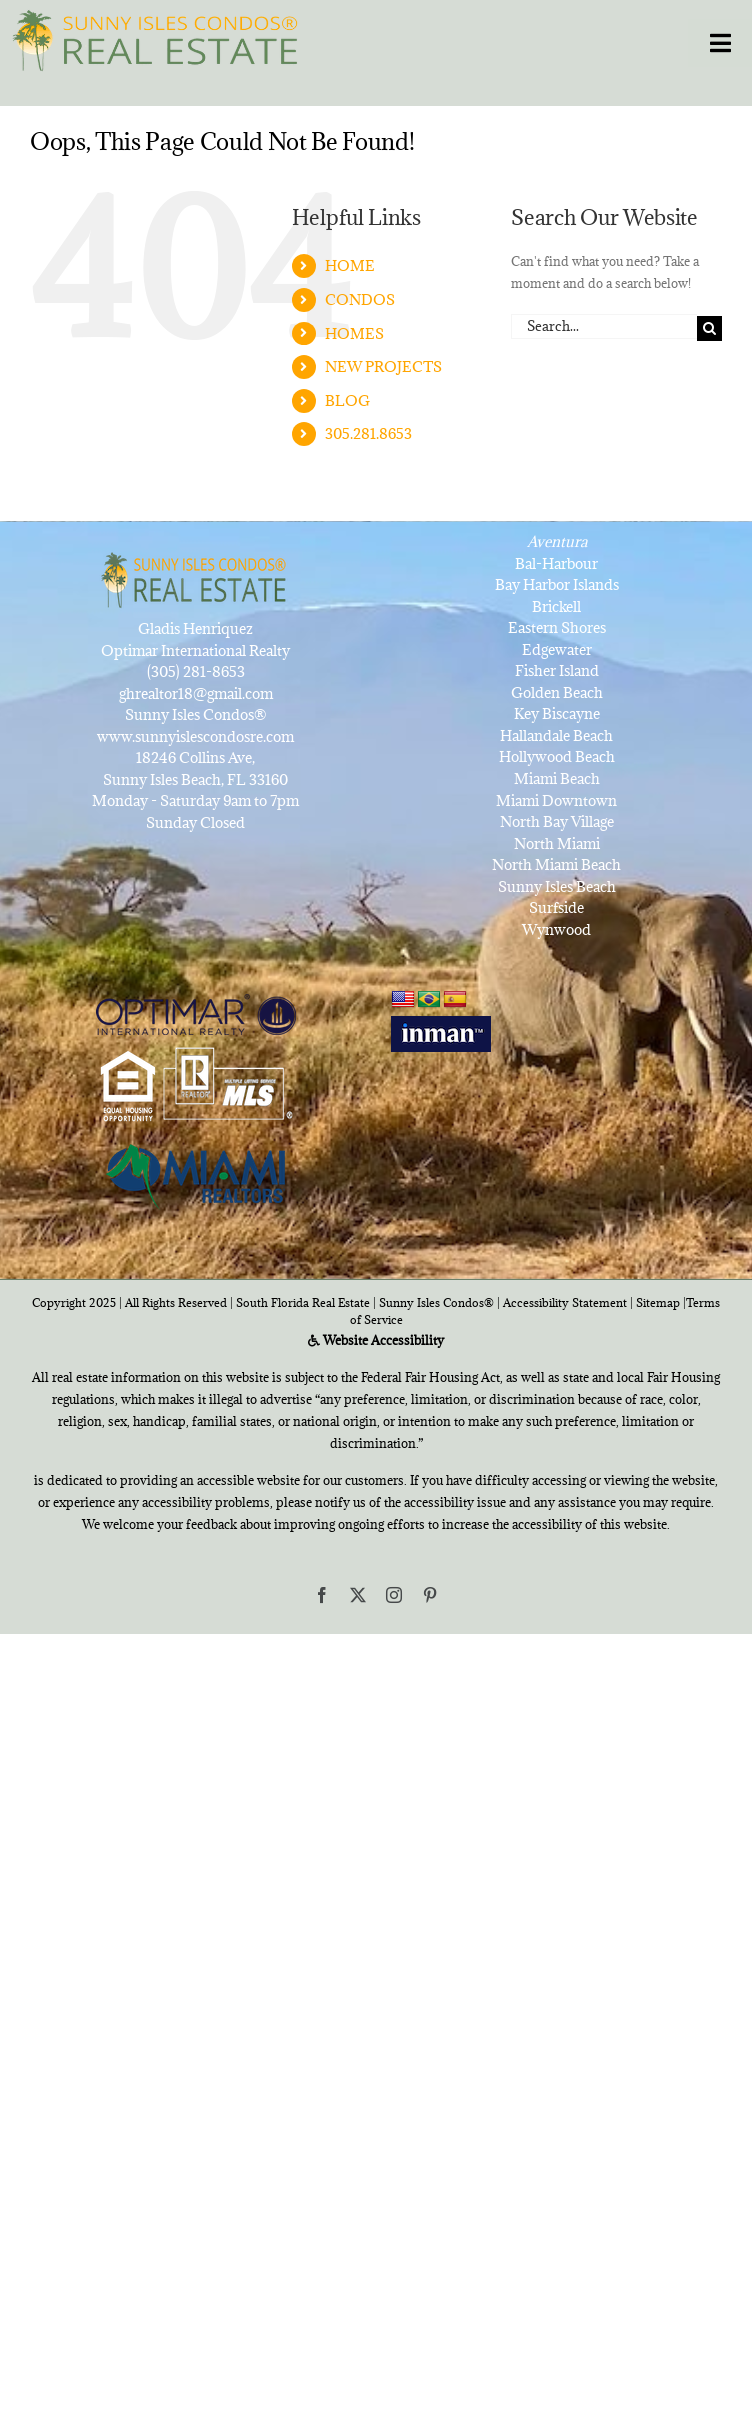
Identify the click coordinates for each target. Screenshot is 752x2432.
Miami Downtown (556, 800)
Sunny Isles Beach (557, 886)
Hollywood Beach (557, 756)
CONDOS (360, 299)
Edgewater (557, 649)
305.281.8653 (368, 433)
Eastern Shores (557, 627)
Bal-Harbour (556, 563)
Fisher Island (557, 670)
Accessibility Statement (565, 1302)
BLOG (347, 400)
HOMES (354, 333)
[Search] (709, 328)
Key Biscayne (557, 713)
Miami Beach (557, 778)
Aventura (557, 541)
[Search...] (604, 326)
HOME (350, 265)
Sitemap (658, 1302)
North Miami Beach (556, 864)
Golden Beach (557, 692)
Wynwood (556, 929)
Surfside (556, 907)
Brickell (556, 606)
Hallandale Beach (556, 735)
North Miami (557, 843)
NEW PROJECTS (383, 366)
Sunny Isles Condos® (436, 1302)
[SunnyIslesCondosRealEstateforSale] (161, 38)
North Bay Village (557, 821)
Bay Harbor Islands (557, 584)
